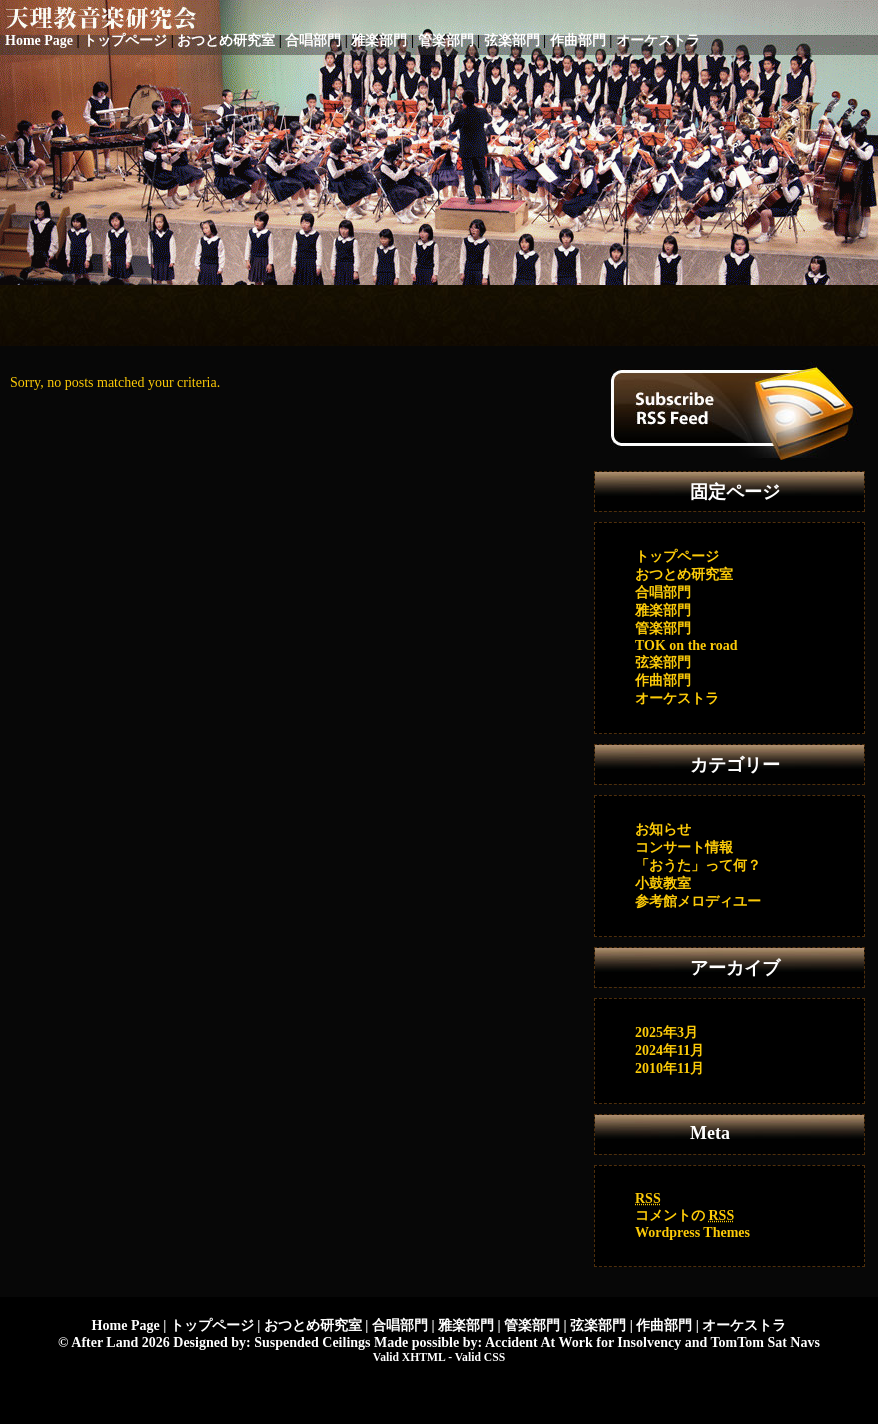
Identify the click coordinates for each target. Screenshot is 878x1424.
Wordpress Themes (692, 1232)
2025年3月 (666, 1032)
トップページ (125, 40)
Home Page (39, 40)
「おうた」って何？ (698, 865)
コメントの (684, 1215)
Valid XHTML (409, 1357)
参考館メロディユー (698, 901)
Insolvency (649, 1342)
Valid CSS (480, 1357)
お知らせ (663, 829)
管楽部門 (446, 40)
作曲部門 (578, 40)
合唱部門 (313, 40)
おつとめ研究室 (226, 40)
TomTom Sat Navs (764, 1342)
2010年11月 (669, 1068)
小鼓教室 (663, 883)
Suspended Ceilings (312, 1342)
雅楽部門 (379, 40)
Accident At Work (539, 1342)
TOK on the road (686, 645)
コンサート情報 (684, 847)
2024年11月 (669, 1050)
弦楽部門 (512, 40)
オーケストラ (658, 40)
